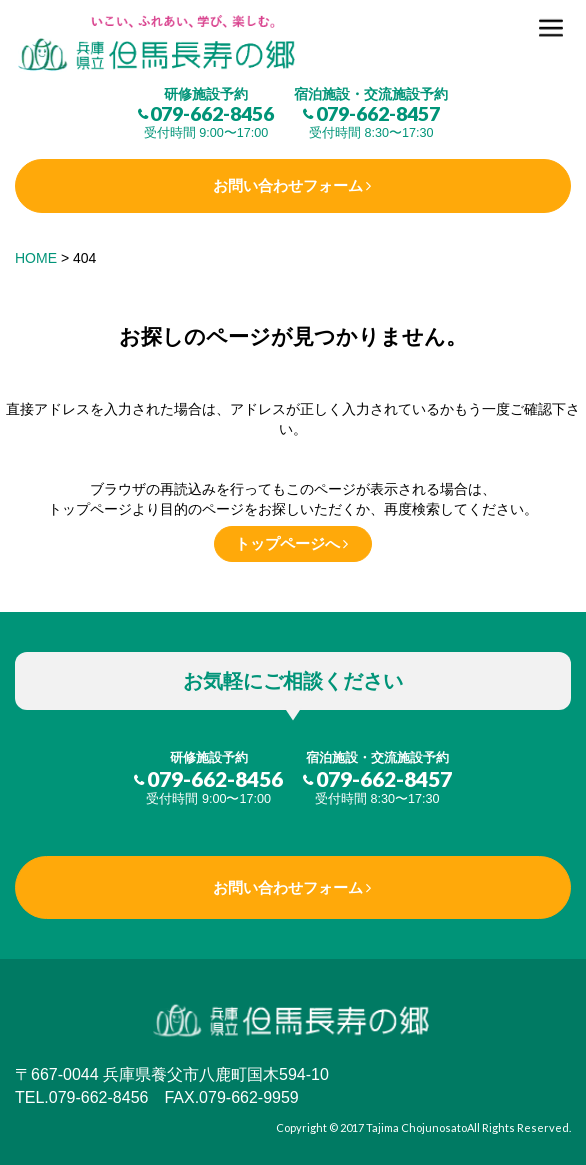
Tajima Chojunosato (416, 1127)
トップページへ (287, 543)
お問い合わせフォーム (288, 185)
